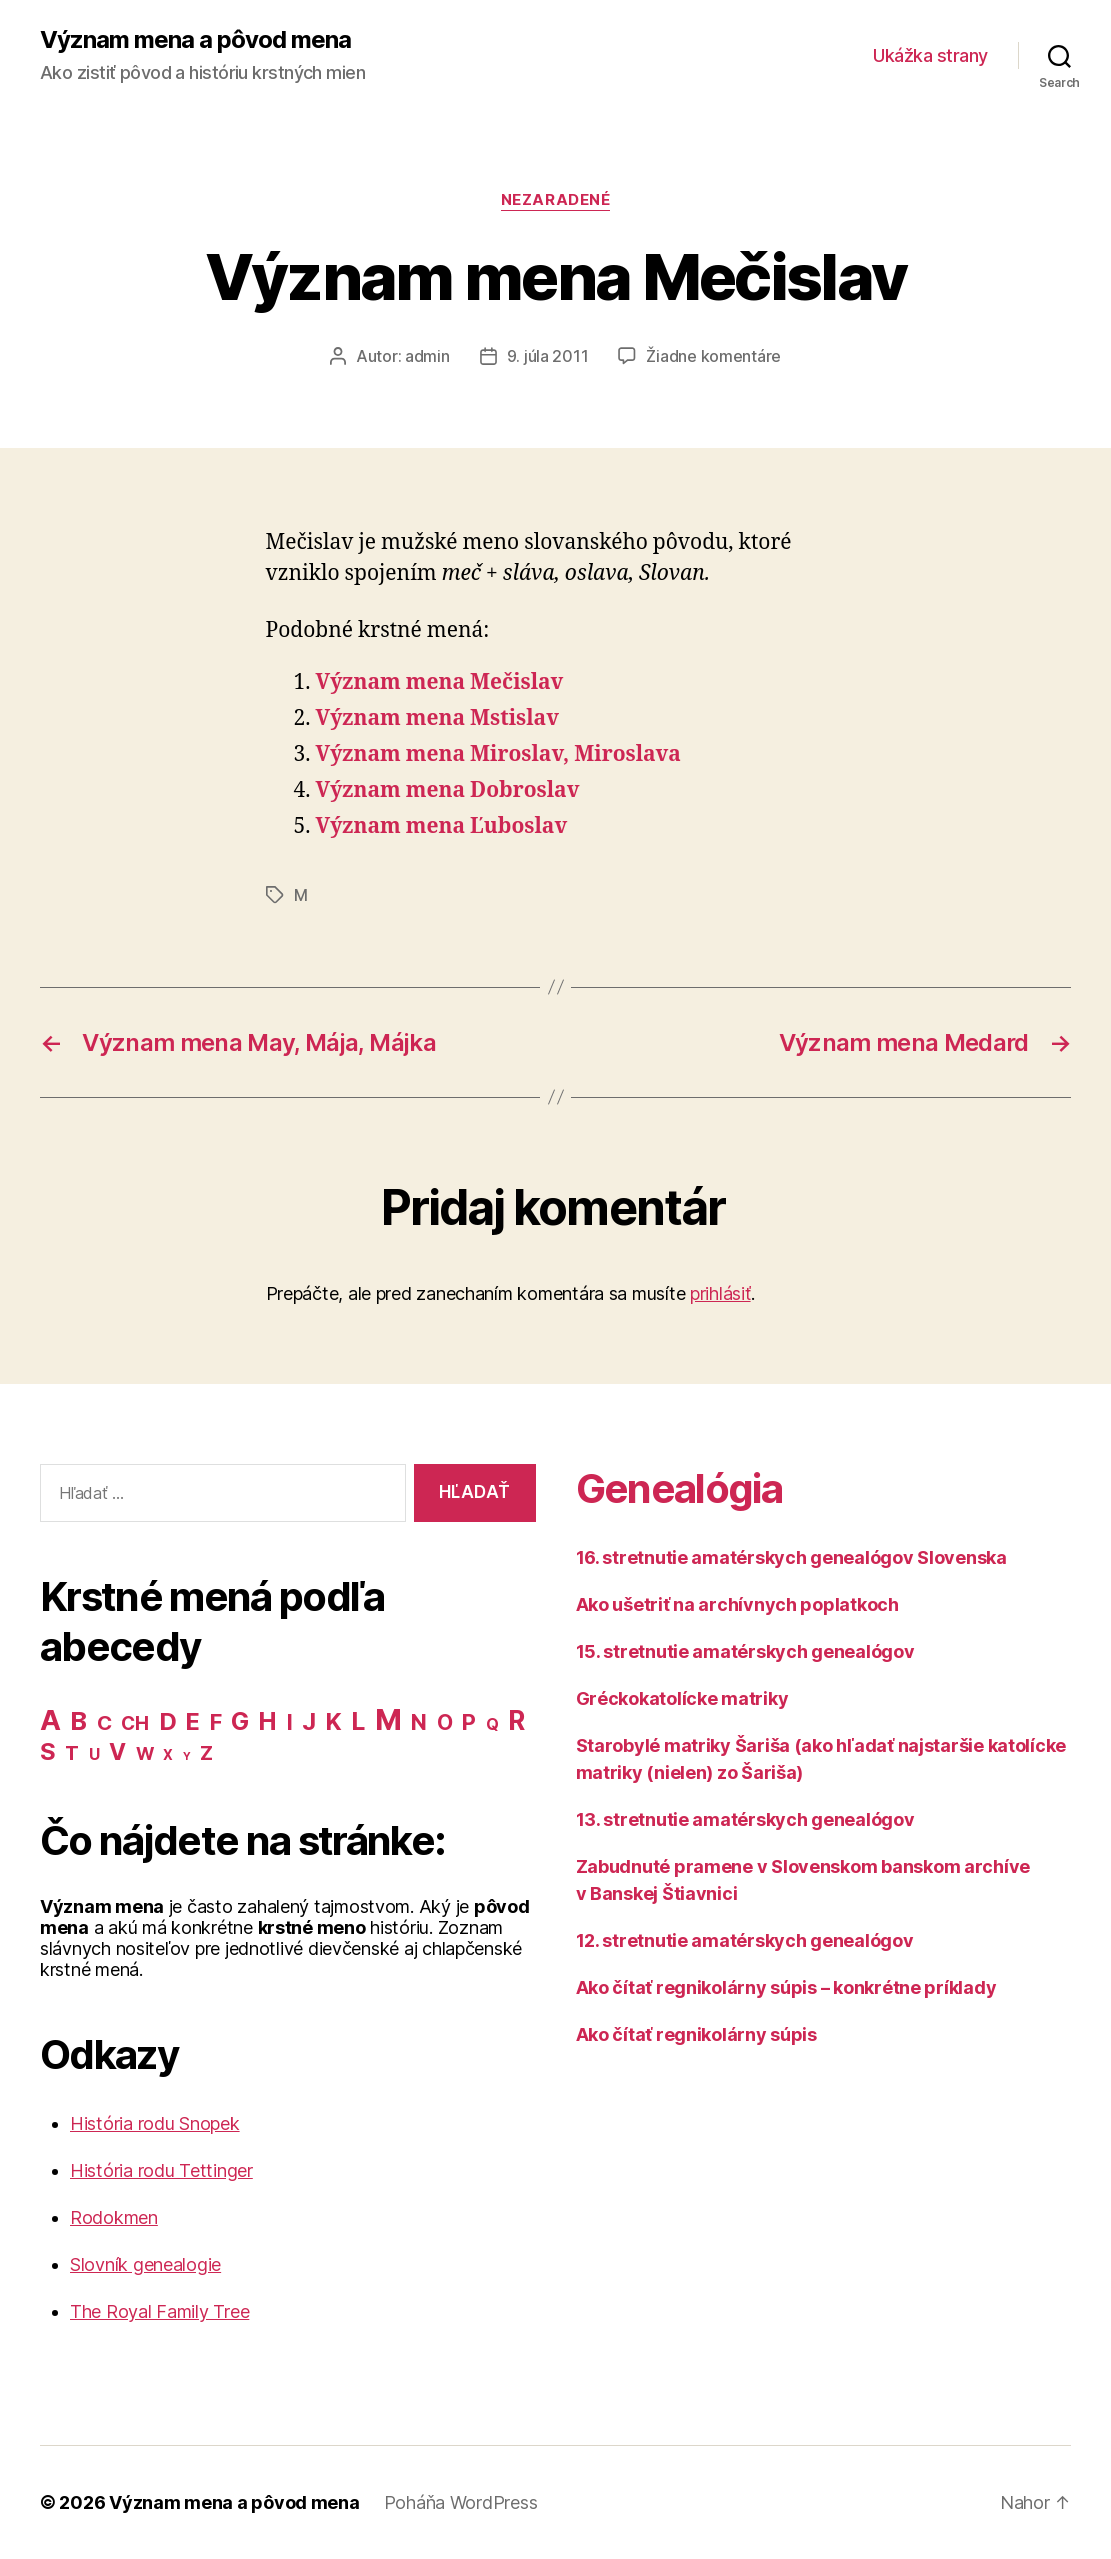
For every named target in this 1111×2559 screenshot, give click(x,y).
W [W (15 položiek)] (145, 1753)
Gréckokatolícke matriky (682, 1698)
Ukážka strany (930, 55)
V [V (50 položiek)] (117, 1752)
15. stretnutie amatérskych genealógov (745, 1651)
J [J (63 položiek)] (309, 1721)
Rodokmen (114, 2217)
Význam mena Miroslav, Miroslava (498, 754)
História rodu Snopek (155, 2123)
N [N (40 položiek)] (419, 1722)
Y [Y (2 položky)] (187, 1756)
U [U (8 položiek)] (94, 1754)
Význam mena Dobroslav (448, 790)
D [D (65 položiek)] (168, 1721)
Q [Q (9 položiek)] (492, 1724)
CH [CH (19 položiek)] (134, 1723)
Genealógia (679, 1488)
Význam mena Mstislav (437, 718)
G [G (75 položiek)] (240, 1721)
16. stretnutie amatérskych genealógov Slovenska (791, 1557)
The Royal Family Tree (159, 2311)
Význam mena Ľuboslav (442, 826)
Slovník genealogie (145, 2264)
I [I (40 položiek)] (290, 1722)
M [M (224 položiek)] (388, 1719)
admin (427, 356)
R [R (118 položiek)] (516, 1720)
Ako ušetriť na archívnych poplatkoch (737, 1604)
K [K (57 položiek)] (334, 1721)
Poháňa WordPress (461, 2502)
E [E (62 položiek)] (193, 1721)
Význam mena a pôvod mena (195, 40)
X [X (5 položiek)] (168, 1755)
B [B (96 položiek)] (78, 1720)
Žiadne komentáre (713, 356)
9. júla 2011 (548, 356)
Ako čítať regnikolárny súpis (696, 2034)
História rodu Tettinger (161, 2170)
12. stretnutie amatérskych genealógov (745, 1940)
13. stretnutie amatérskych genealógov (745, 1819)
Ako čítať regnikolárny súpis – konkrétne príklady (786, 1987)
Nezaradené (556, 200)
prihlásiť (720, 1293)
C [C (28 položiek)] (104, 1722)
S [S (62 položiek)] (48, 1751)
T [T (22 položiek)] (72, 1753)
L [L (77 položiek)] (358, 1721)
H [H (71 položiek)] (267, 1721)
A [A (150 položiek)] (50, 1720)
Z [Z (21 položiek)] (206, 1753)
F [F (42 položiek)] (216, 1722)
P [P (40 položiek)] (469, 1722)
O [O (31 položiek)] (445, 1722)
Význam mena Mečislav (440, 682)
